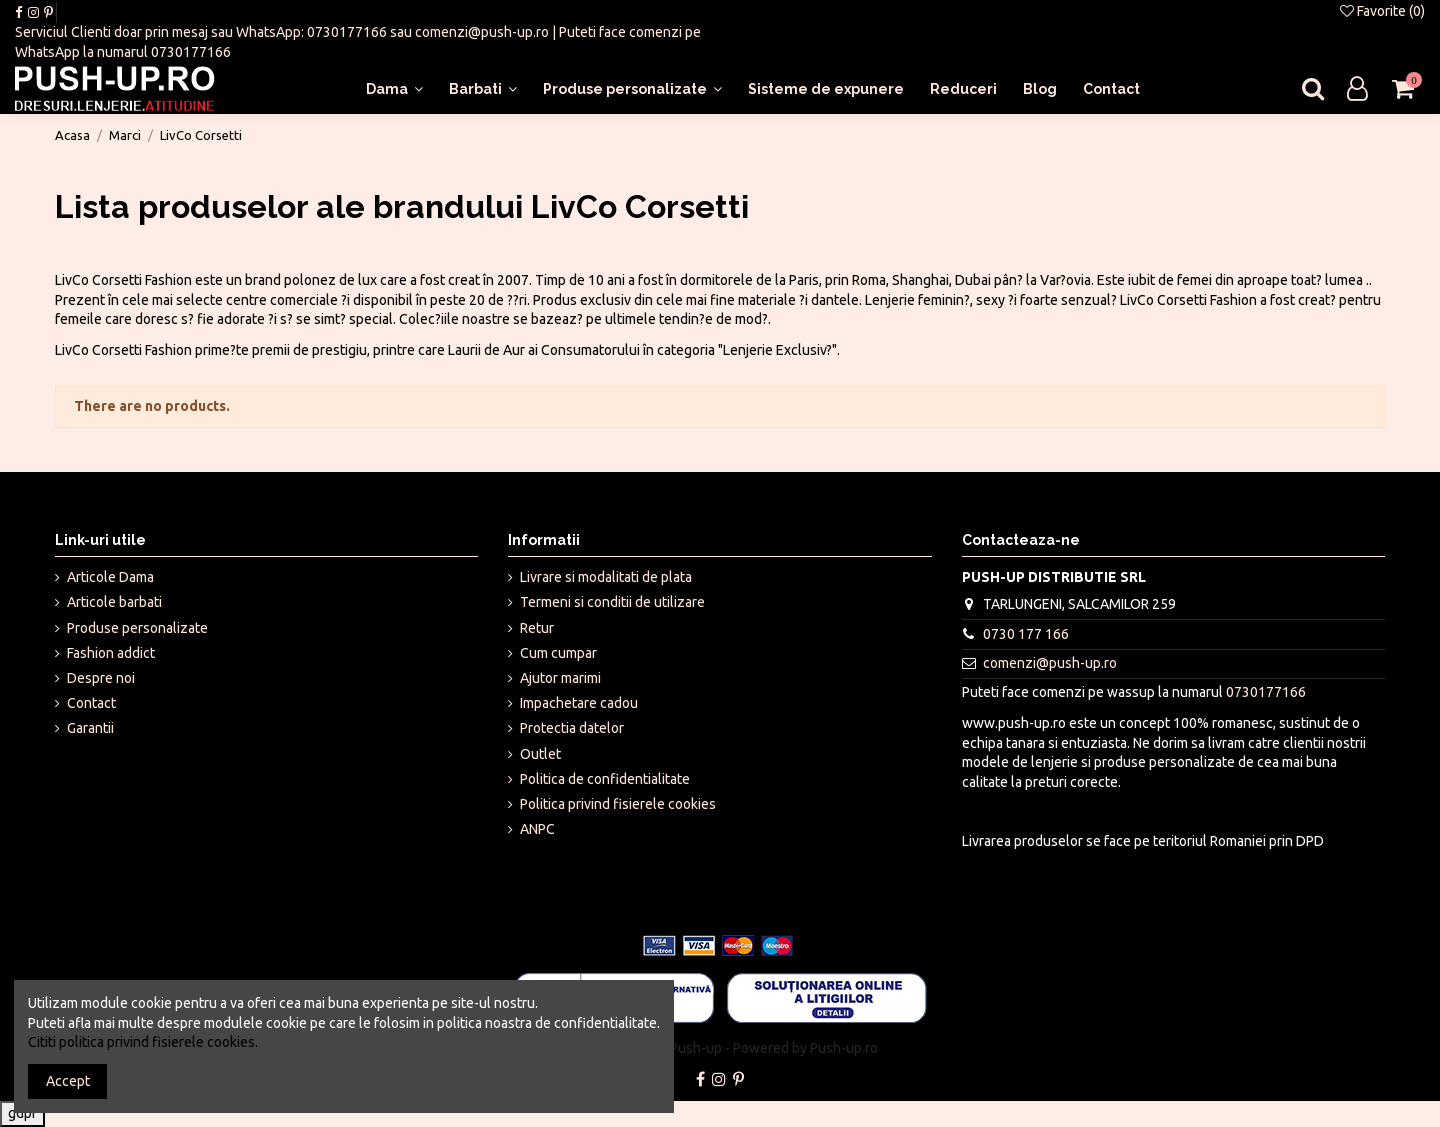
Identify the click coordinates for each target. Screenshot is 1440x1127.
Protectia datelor (572, 728)
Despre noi (101, 678)
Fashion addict (111, 653)
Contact (91, 703)
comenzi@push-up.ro (482, 32)
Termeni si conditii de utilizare (612, 602)
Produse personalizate (137, 628)
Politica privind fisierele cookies (618, 804)
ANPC (537, 829)
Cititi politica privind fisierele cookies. (143, 1042)
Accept (68, 1081)
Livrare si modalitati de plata (606, 577)
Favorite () (1382, 11)
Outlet (540, 754)
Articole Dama (110, 577)
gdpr (22, 1113)
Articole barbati (114, 602)
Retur (537, 628)
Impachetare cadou (579, 703)
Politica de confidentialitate (605, 779)
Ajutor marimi (560, 678)
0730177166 (347, 32)
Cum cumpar (558, 653)
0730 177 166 (1026, 634)
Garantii (90, 728)
